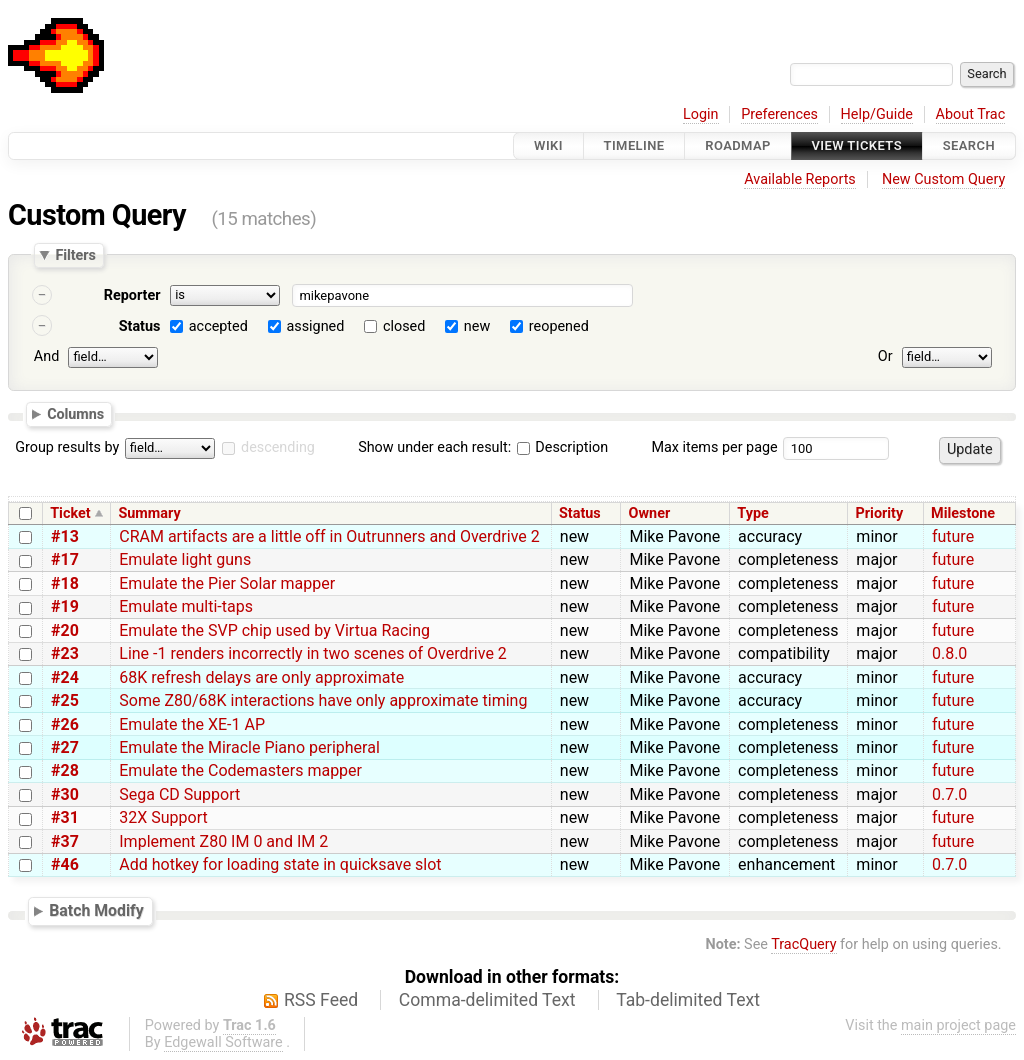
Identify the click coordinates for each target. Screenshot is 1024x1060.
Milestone (963, 513)
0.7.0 (949, 794)
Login (701, 114)
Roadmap (738, 145)
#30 (65, 794)
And (46, 356)
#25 (65, 700)
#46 (65, 864)
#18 (65, 583)
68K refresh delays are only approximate (261, 677)
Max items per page (714, 447)
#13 (65, 536)
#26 (65, 724)
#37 (65, 841)
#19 (65, 606)
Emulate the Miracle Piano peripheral (249, 747)
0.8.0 (949, 653)
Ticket (70, 513)
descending (278, 447)
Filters (75, 255)
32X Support (163, 817)
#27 (65, 747)
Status (140, 326)
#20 (65, 630)
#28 (65, 770)
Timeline (634, 145)
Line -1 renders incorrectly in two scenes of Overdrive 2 (313, 653)
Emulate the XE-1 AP (192, 724)
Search (969, 145)
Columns (75, 413)
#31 (65, 817)
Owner (650, 513)
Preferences (779, 114)
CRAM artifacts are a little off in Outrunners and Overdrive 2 (329, 536)
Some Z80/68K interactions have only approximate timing (323, 700)
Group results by (67, 447)
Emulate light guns (185, 559)
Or (885, 356)
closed (404, 326)
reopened (559, 326)
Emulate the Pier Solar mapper (227, 583)
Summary (149, 513)
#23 (65, 653)
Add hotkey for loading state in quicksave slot (280, 864)
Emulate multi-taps (186, 606)
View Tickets (857, 145)
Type (752, 513)
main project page (958, 1025)
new (477, 326)
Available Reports (800, 179)
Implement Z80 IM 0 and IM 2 (223, 841)
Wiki (548, 145)
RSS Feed (321, 1000)
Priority (880, 513)
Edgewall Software (223, 1042)
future (953, 536)
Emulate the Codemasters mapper (240, 770)
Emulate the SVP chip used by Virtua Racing (274, 630)
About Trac (971, 114)
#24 (65, 677)
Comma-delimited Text (487, 1000)
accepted (218, 326)
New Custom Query (943, 179)
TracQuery (803, 944)
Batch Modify (96, 910)
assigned (315, 326)
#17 (65, 559)
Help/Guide (877, 114)
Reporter (132, 295)
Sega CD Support (179, 794)
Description (562, 447)
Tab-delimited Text (688, 1000)
